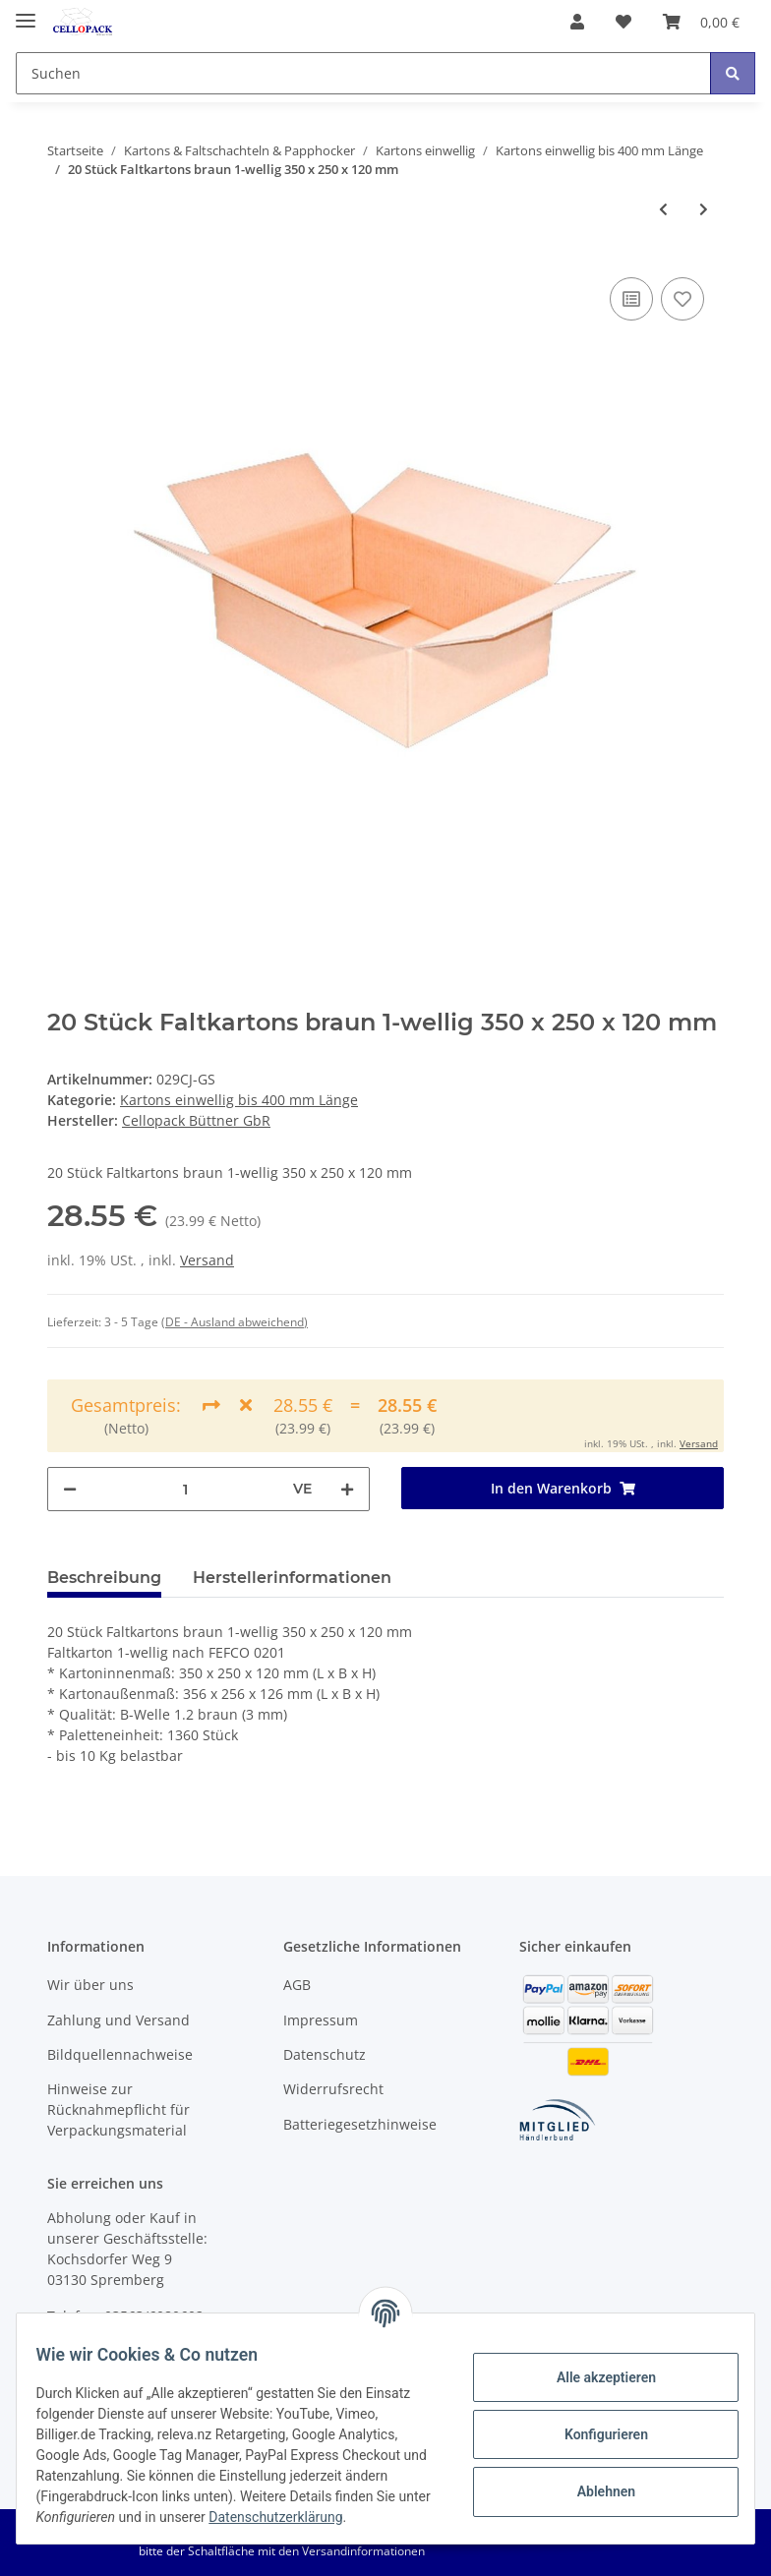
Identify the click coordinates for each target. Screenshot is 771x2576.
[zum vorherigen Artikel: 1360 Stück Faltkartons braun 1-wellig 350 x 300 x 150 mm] (663, 209)
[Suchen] (363, 73)
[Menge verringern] (69, 1489)
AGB (297, 1984)
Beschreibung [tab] (104, 1577)
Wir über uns (90, 1984)
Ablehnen (593, 2480)
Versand (207, 1260)
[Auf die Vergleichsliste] (631, 299)
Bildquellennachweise (120, 2054)
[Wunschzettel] (623, 21)
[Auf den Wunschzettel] (682, 299)
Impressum (320, 2020)
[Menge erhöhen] (347, 1489)
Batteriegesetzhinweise (360, 2124)
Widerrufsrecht (333, 2088)
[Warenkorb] (701, 21)
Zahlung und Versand (118, 2020)
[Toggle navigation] (25, 12)
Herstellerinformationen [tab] (292, 1577)
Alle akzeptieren (593, 2366)
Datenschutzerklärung (115, 2517)
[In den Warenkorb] (562, 1488)
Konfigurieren (593, 2423)
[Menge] (184, 1489)
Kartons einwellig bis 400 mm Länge (239, 1099)
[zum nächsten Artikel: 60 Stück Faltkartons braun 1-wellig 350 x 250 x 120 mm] (703, 209)
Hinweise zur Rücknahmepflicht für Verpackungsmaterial (118, 2109)
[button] (577, 21)
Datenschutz (324, 2054)
